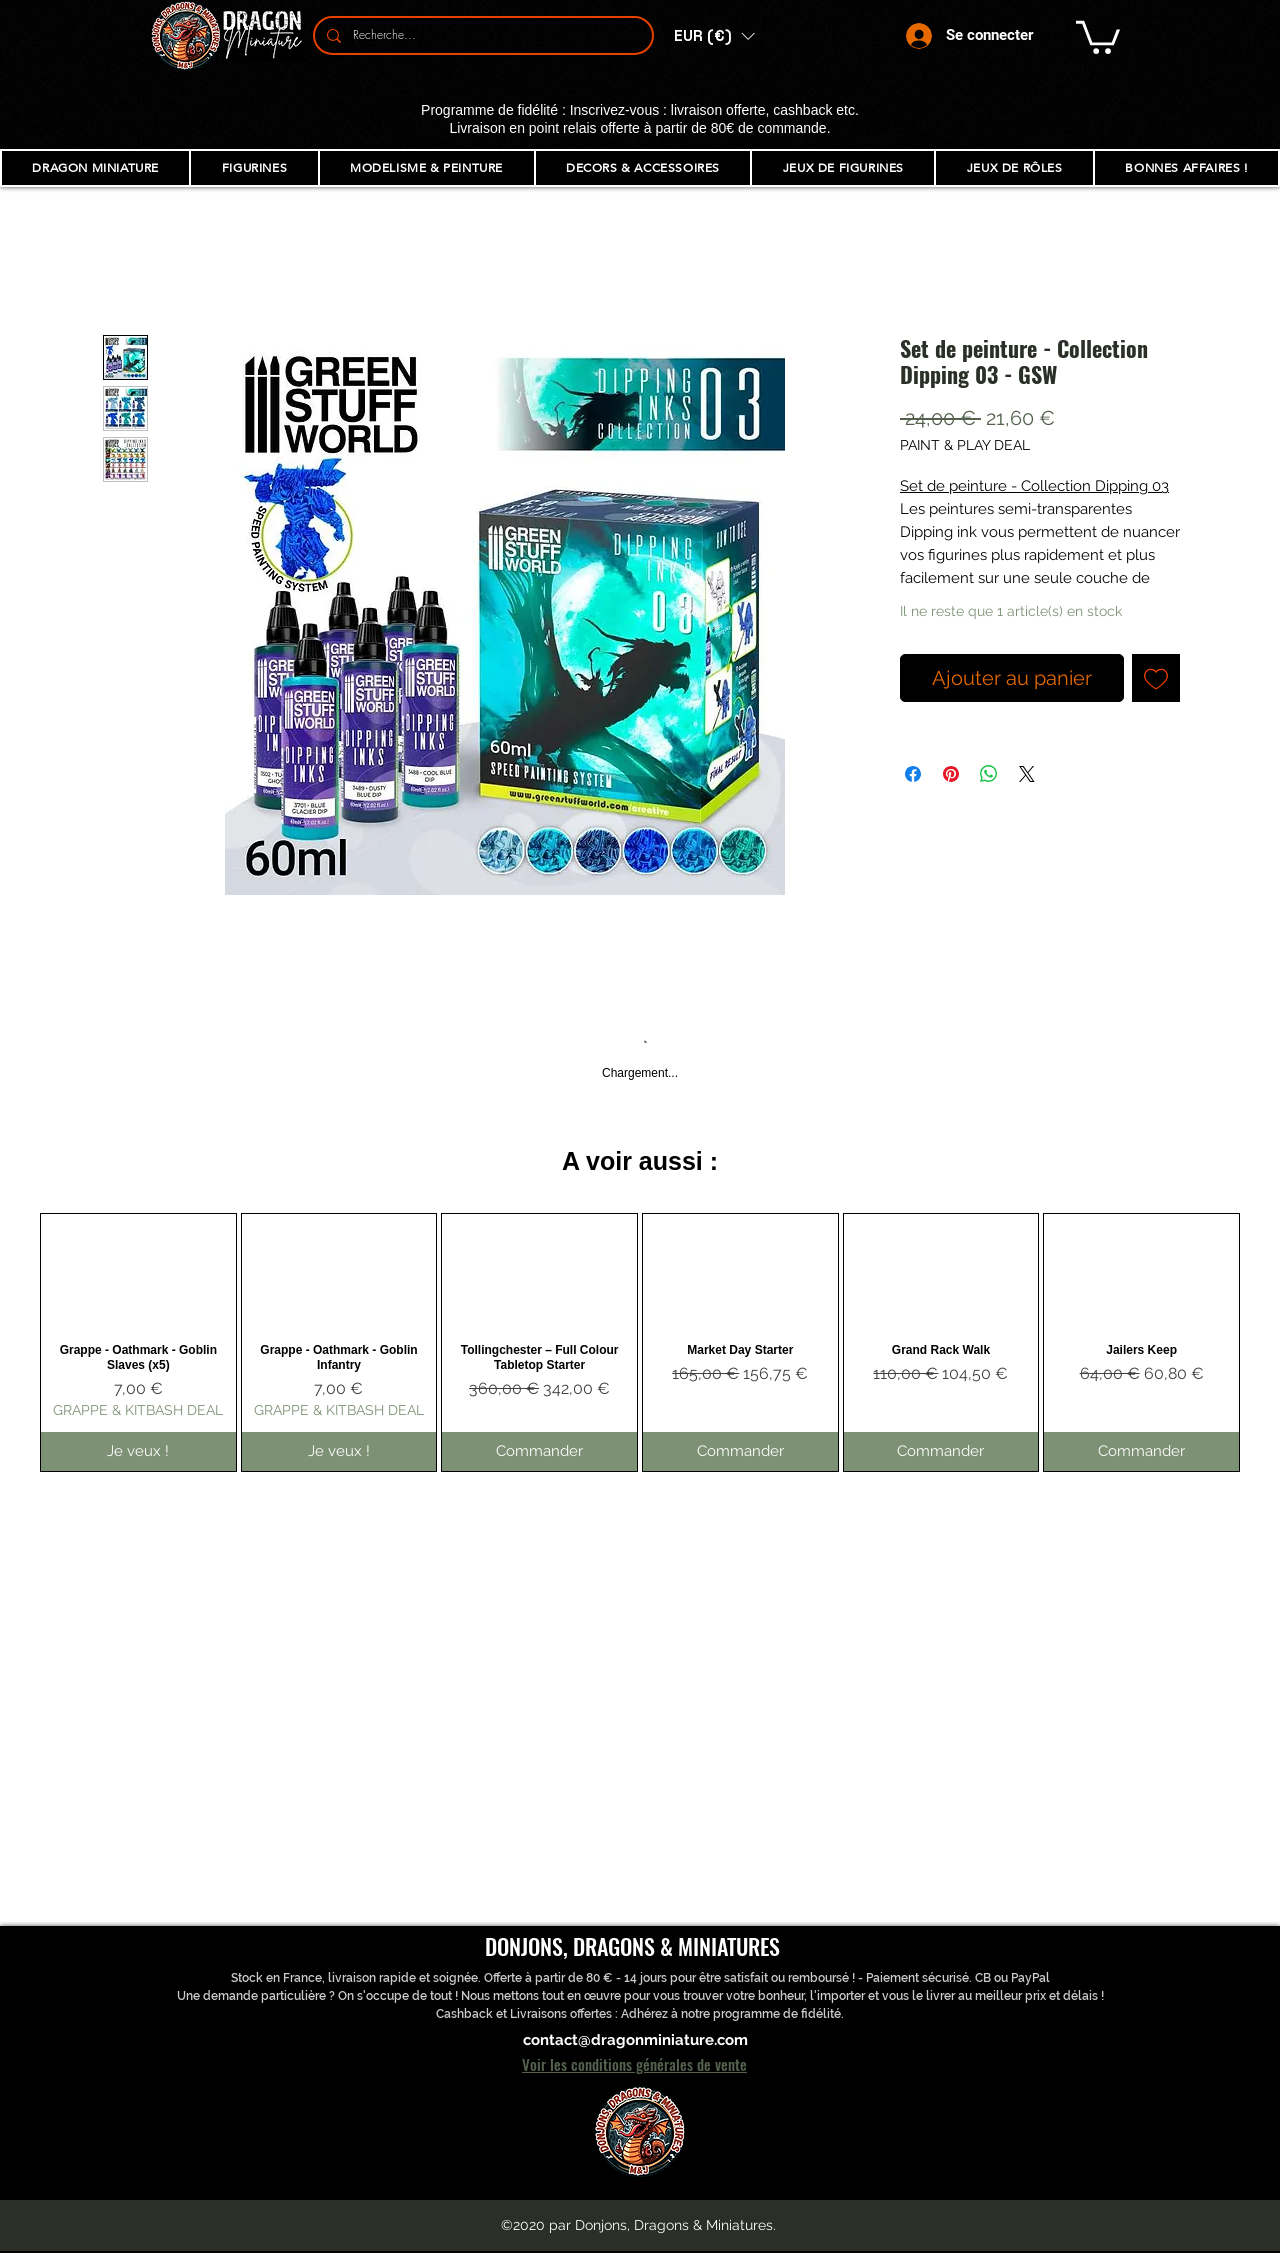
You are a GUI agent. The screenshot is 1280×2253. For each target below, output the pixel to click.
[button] (714, 36)
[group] (640, 1342)
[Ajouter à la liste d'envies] (1156, 678)
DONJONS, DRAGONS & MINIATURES (632, 1946)
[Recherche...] (481, 35)
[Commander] (539, 1451)
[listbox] (714, 36)
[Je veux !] (138, 1451)
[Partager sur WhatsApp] (989, 774)
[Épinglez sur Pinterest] (951, 774)
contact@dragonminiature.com (635, 2040)
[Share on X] (1027, 774)
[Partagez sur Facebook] (913, 774)
